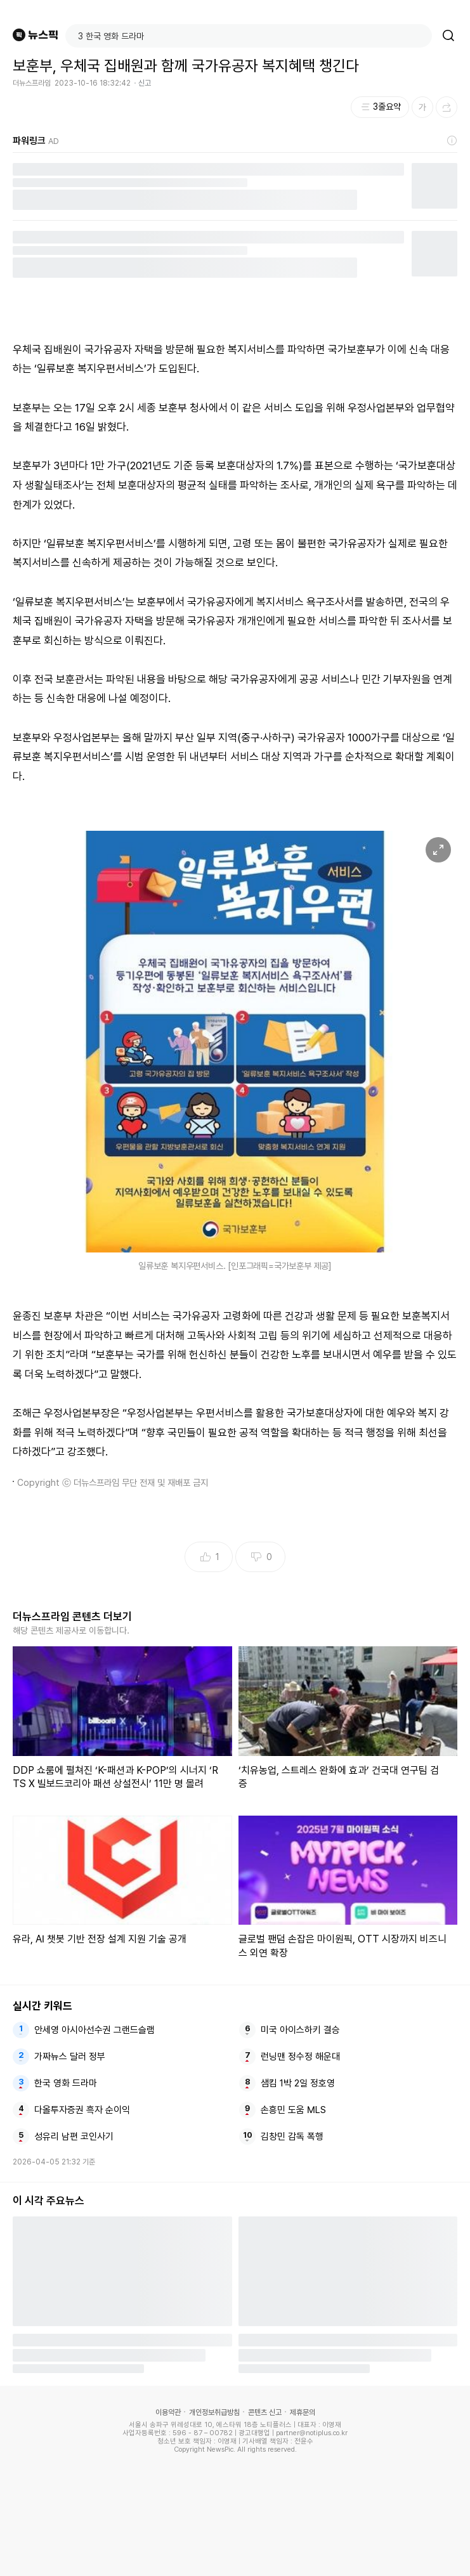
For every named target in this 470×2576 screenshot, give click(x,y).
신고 (144, 83)
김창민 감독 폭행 (292, 2136)
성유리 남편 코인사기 (74, 2136)
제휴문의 (302, 2412)
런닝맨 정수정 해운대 (300, 2056)
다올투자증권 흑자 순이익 (82, 2110)
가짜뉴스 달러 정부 (69, 2056)
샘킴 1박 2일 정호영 (298, 2083)
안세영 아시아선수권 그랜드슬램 (94, 2030)
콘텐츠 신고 (265, 2412)
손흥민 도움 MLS (293, 2110)
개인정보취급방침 (214, 2412)
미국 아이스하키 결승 (300, 2030)
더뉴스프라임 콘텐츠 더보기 (72, 1616)
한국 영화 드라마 (65, 2083)
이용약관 (168, 2412)
